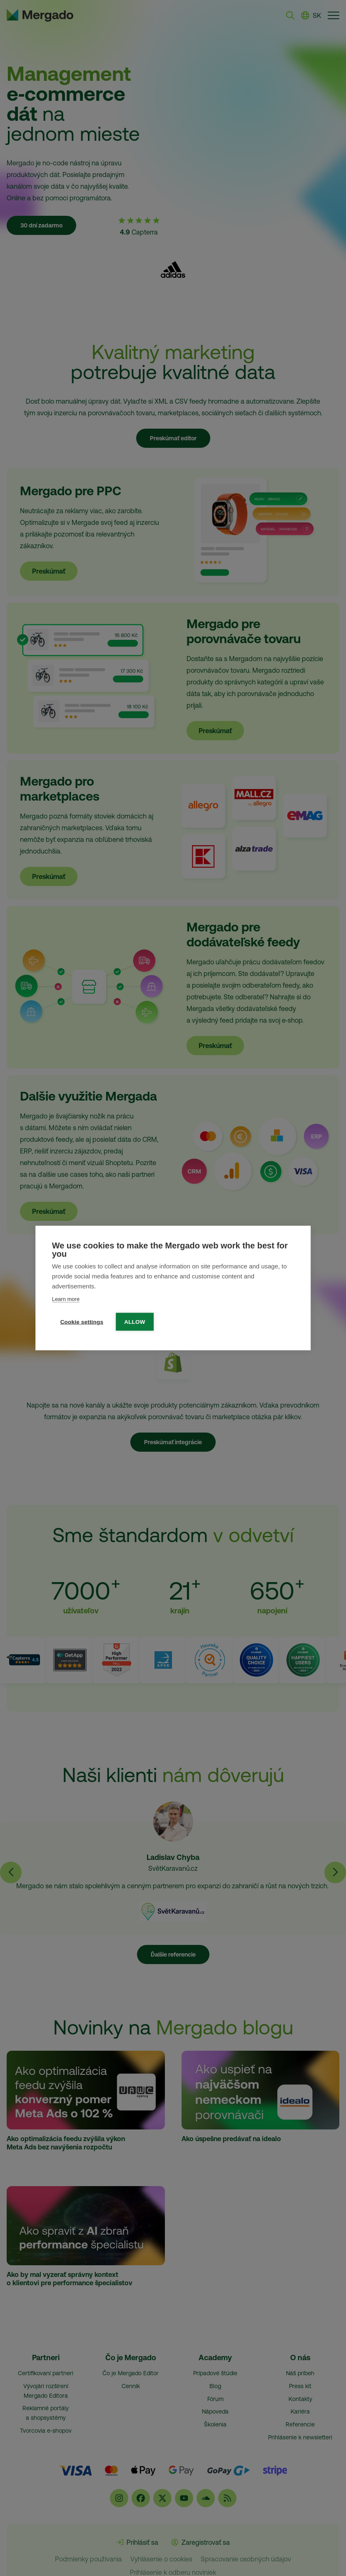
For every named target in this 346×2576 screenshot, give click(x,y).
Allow (134, 1322)
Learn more (66, 1299)
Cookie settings (82, 1322)
